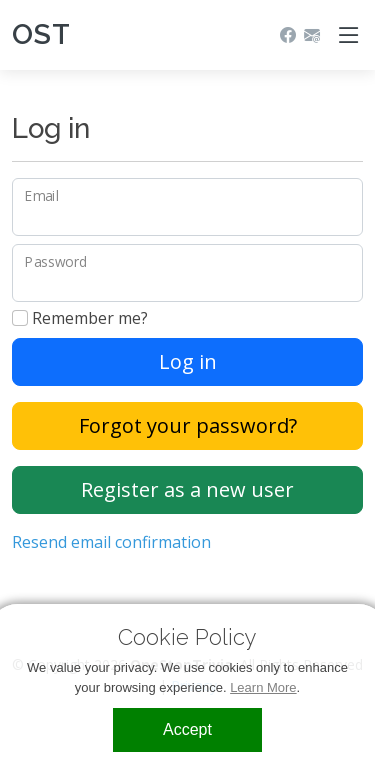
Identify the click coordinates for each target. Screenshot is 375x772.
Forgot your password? (188, 425)
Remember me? (80, 318)
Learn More (263, 687)
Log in (188, 361)
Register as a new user (187, 489)
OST (41, 34)
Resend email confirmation (111, 542)
